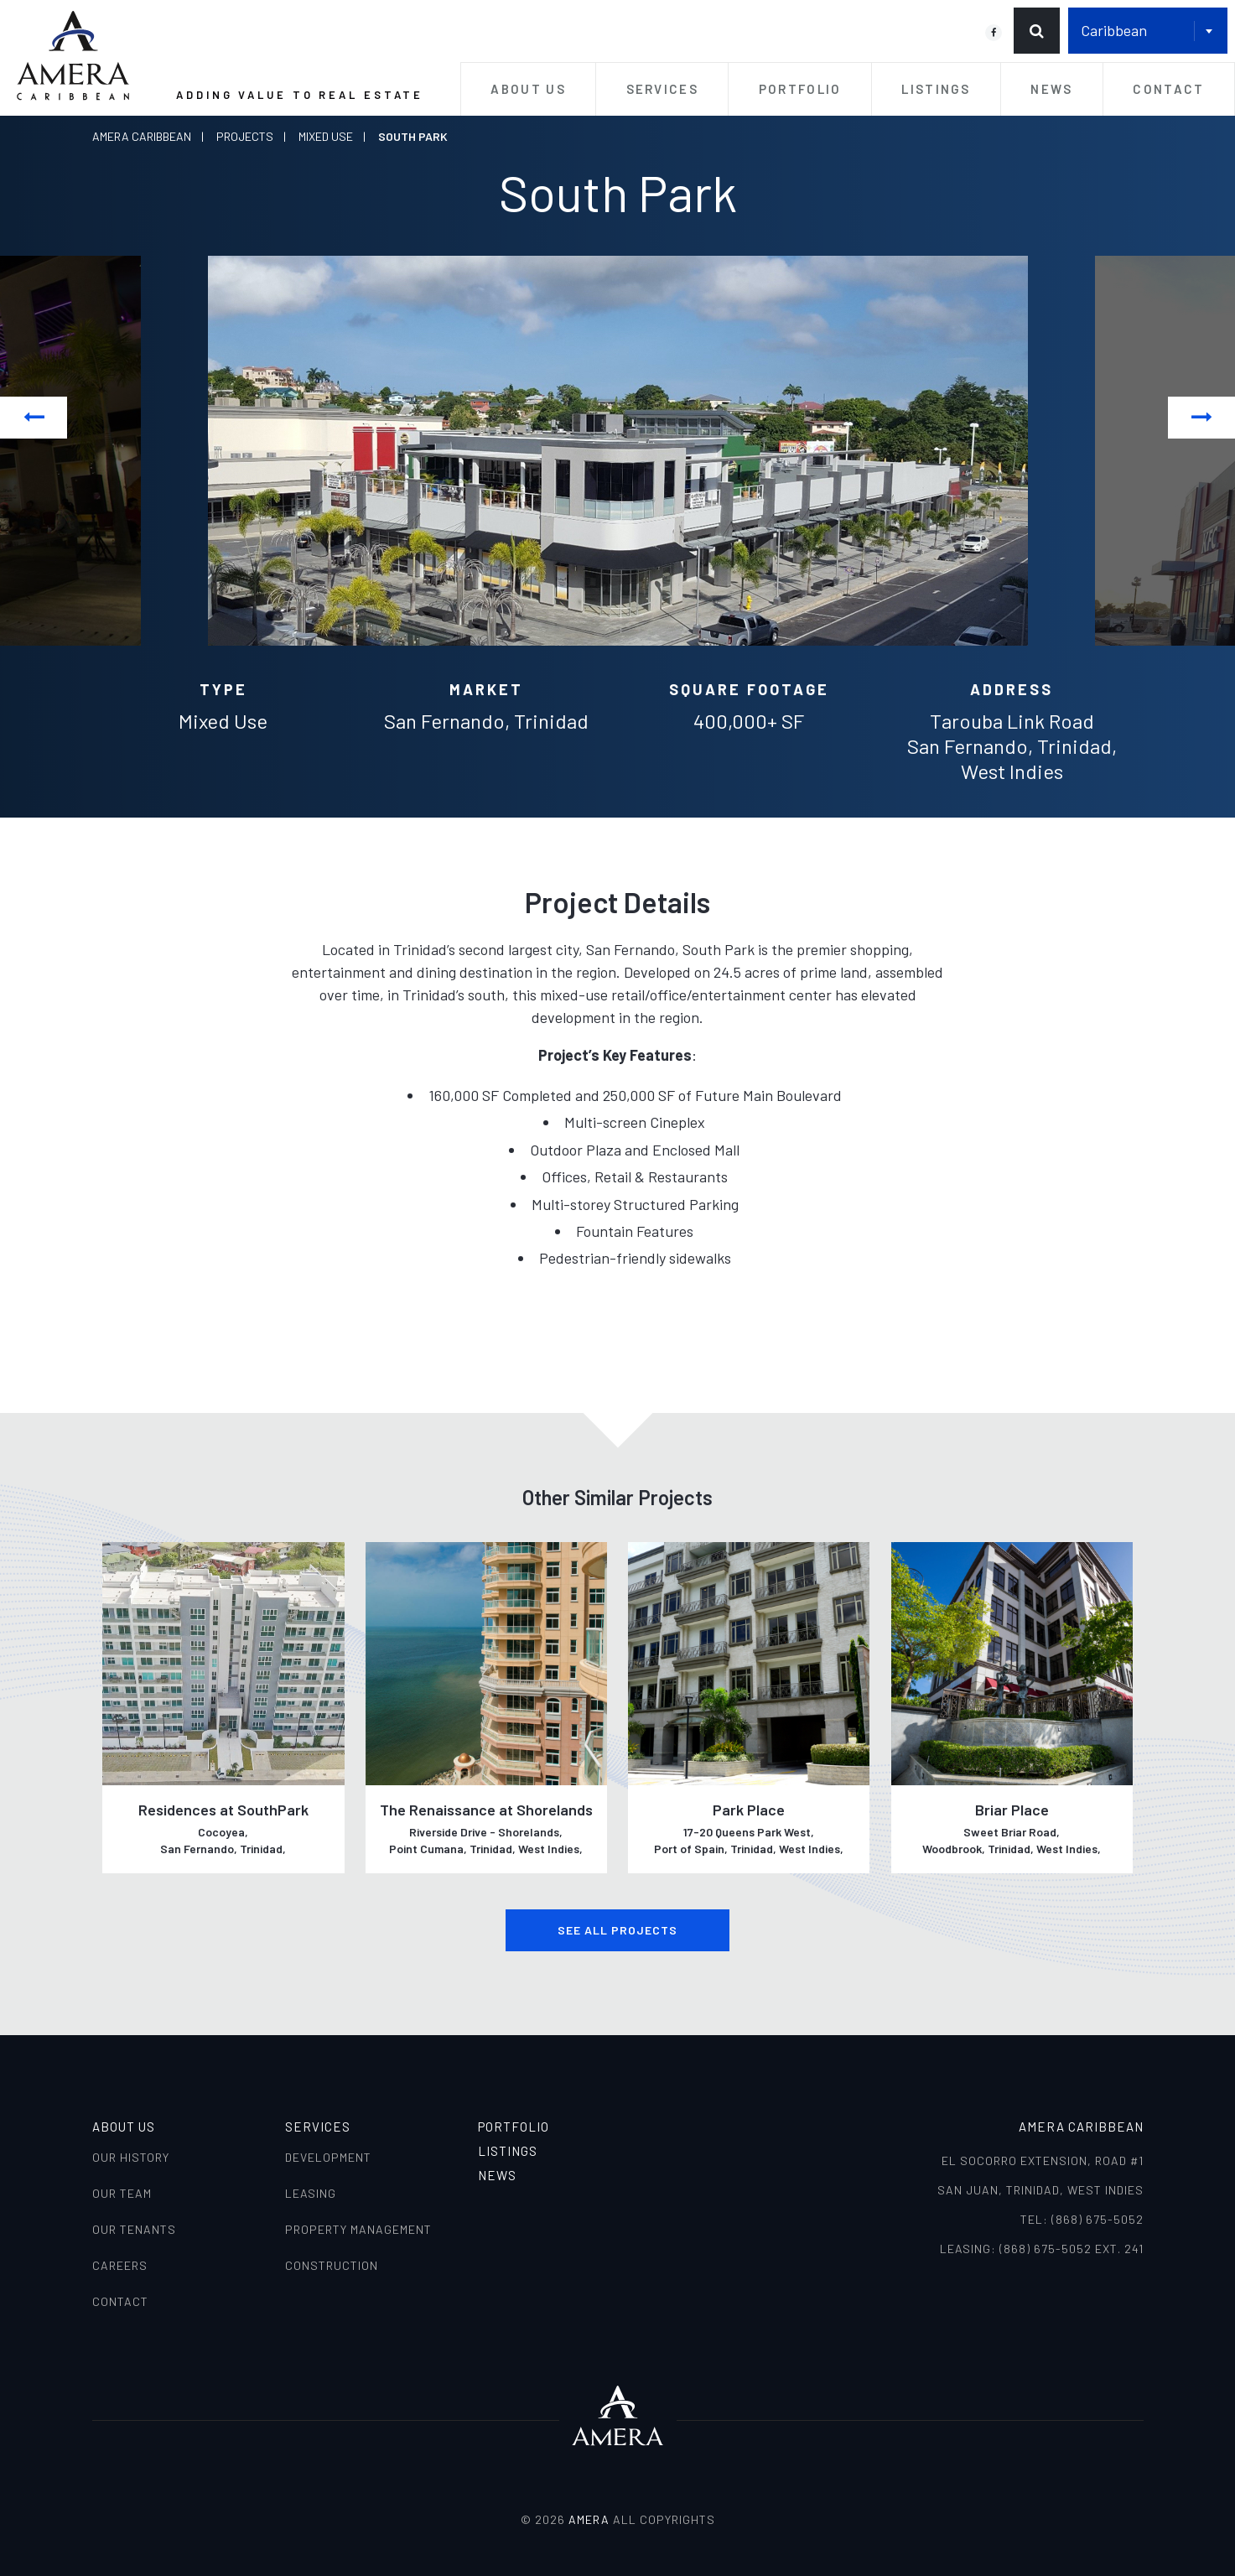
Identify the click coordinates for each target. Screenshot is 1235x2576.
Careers (120, 2265)
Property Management (358, 2229)
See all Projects (617, 1930)
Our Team (122, 2193)
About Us (527, 88)
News (1051, 88)
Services (662, 88)
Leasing (310, 2193)
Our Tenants (134, 2229)
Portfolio (800, 88)
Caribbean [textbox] (1114, 30)
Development (328, 2157)
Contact (1168, 88)
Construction (331, 2265)
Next (1202, 416)
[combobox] (1147, 31)
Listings (935, 88)
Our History (130, 2157)
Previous (34, 416)
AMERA (589, 2519)
